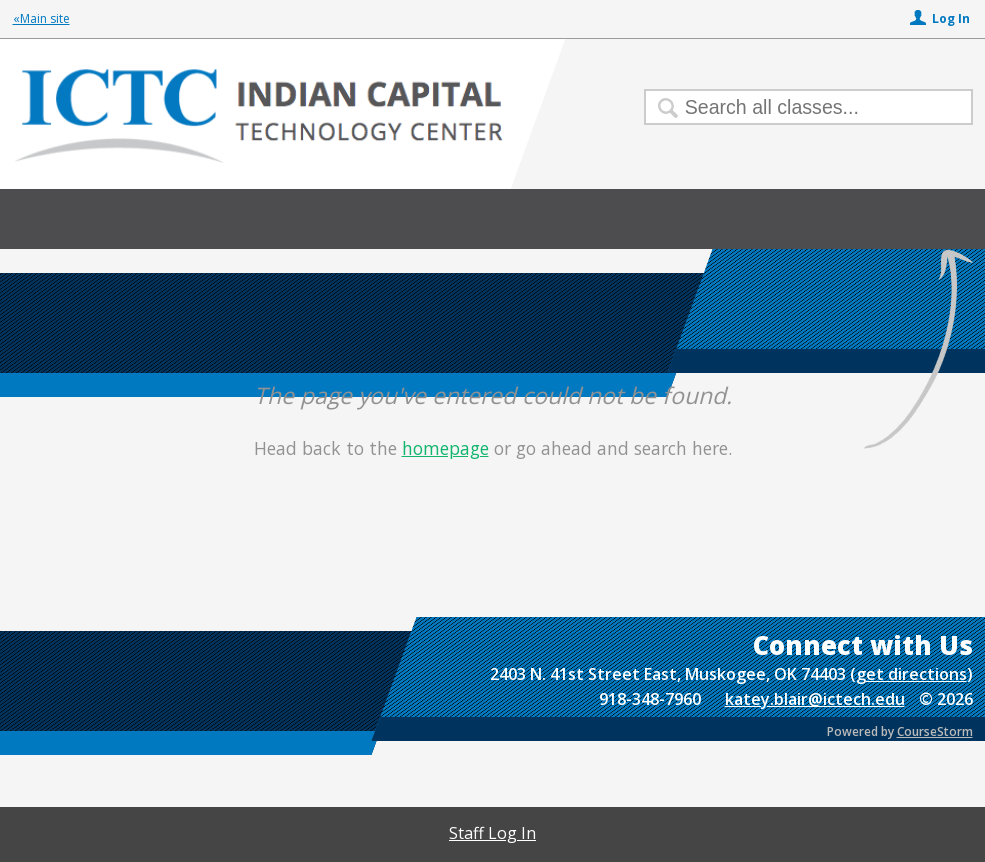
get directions (911, 674)
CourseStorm (935, 731)
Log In (951, 18)
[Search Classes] (796, 107)
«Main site (41, 18)
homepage (445, 448)
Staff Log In (492, 833)
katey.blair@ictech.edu (815, 699)
